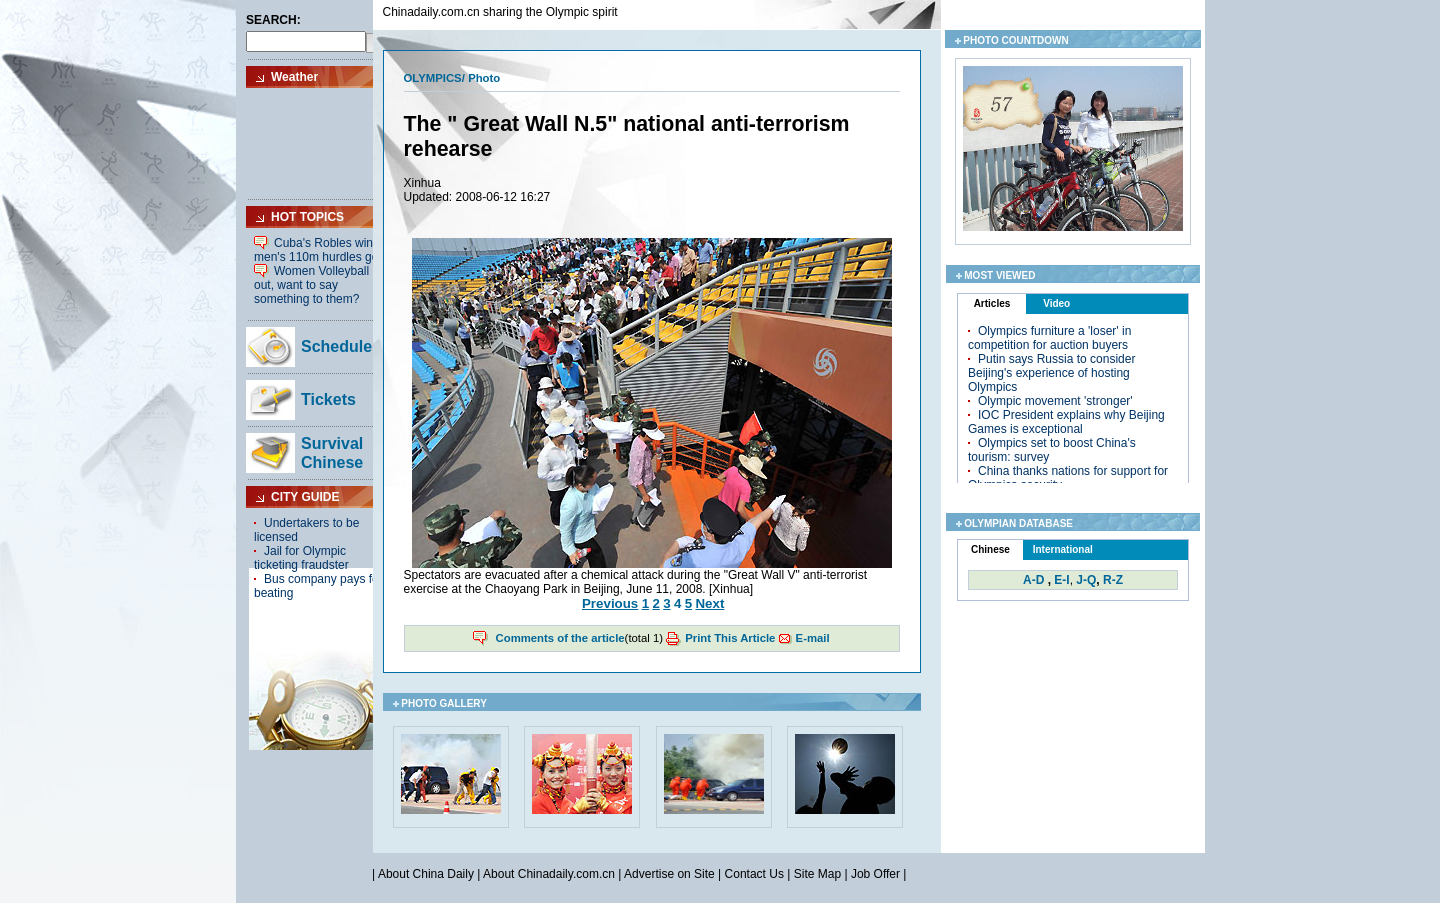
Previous (610, 603)
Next (709, 603)
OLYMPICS (433, 78)
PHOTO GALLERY (444, 703)
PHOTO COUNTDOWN (1015, 40)
